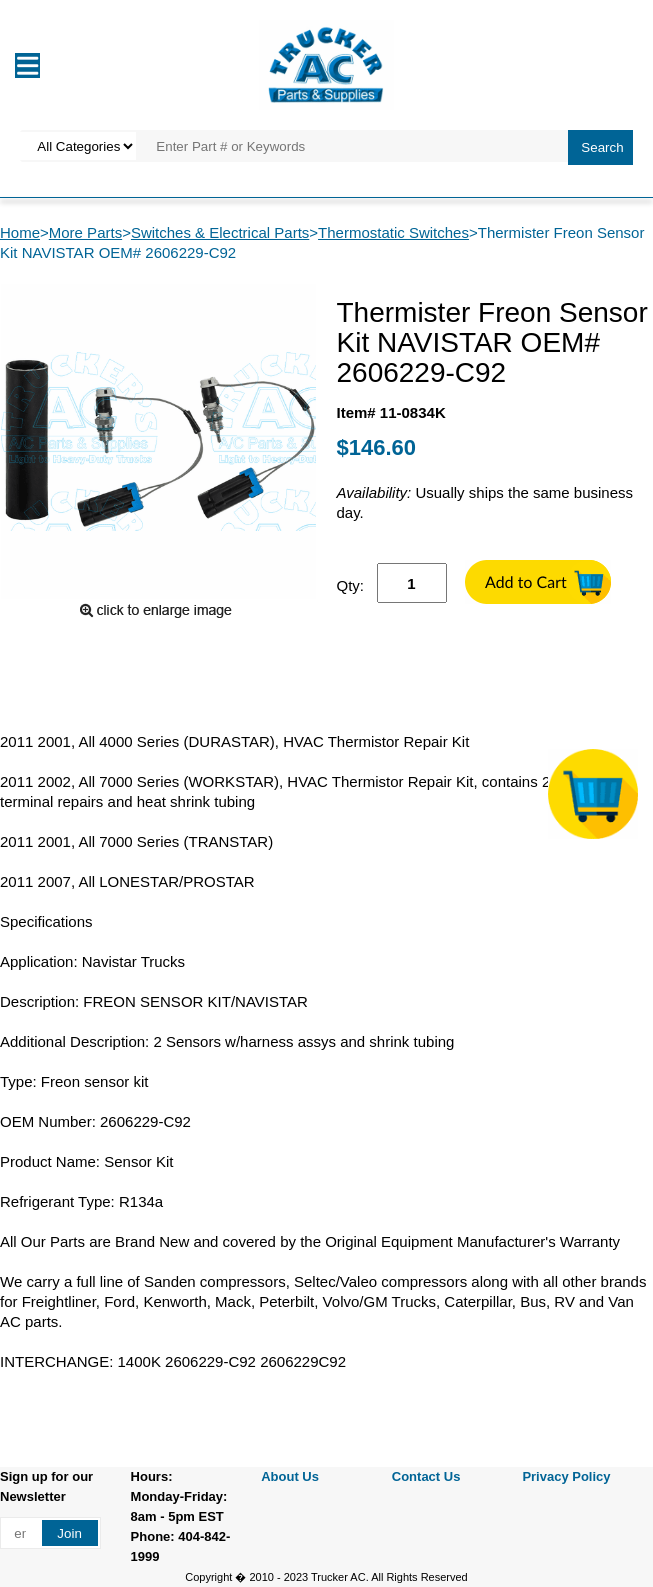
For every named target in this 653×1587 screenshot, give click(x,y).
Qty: (351, 585)
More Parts (85, 232)
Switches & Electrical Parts (220, 232)
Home (20, 232)
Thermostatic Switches (393, 232)
